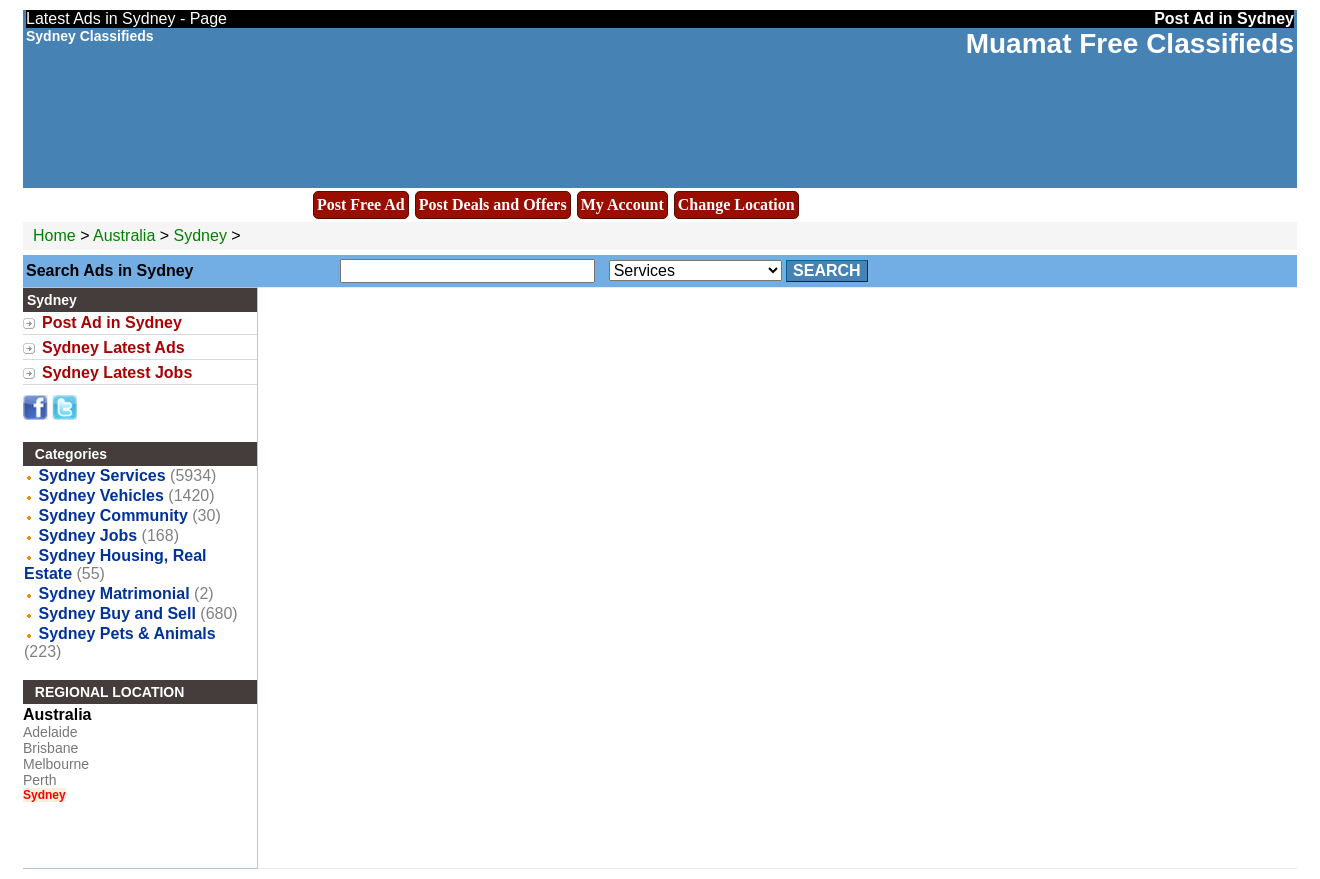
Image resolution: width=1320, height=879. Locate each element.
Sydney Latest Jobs (117, 372)
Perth (39, 780)
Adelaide (50, 732)
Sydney (203, 235)
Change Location (736, 204)
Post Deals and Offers (493, 204)
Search (827, 270)
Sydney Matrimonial (113, 593)
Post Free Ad (361, 204)
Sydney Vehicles (100, 495)
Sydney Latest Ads (113, 347)
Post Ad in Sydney (112, 322)
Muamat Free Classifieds (1130, 43)
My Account (622, 204)
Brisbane (50, 748)
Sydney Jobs (87, 535)
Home (54, 235)
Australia (124, 235)
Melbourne (56, 764)
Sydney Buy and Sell (116, 613)
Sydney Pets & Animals (126, 633)
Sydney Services (101, 475)
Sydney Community (112, 515)
